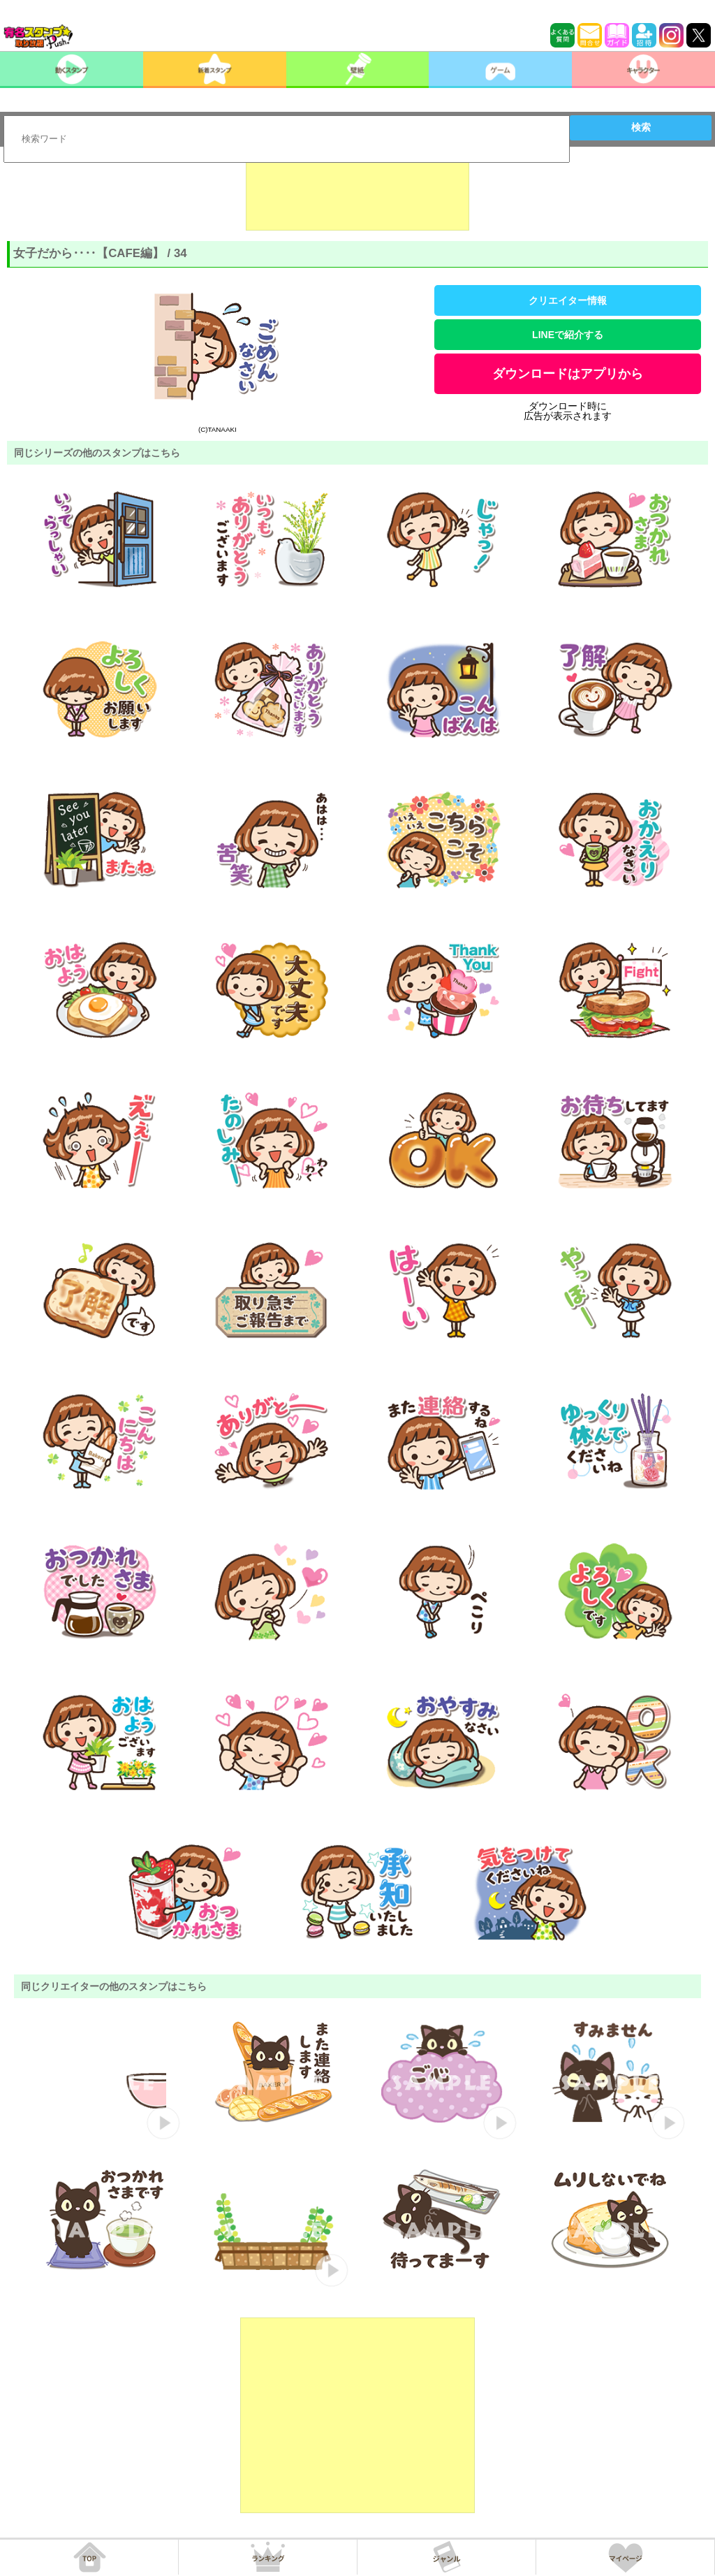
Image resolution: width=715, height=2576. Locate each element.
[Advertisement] (357, 196)
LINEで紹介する (567, 334)
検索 (641, 127)
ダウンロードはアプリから (567, 374)
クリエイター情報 (568, 300)
